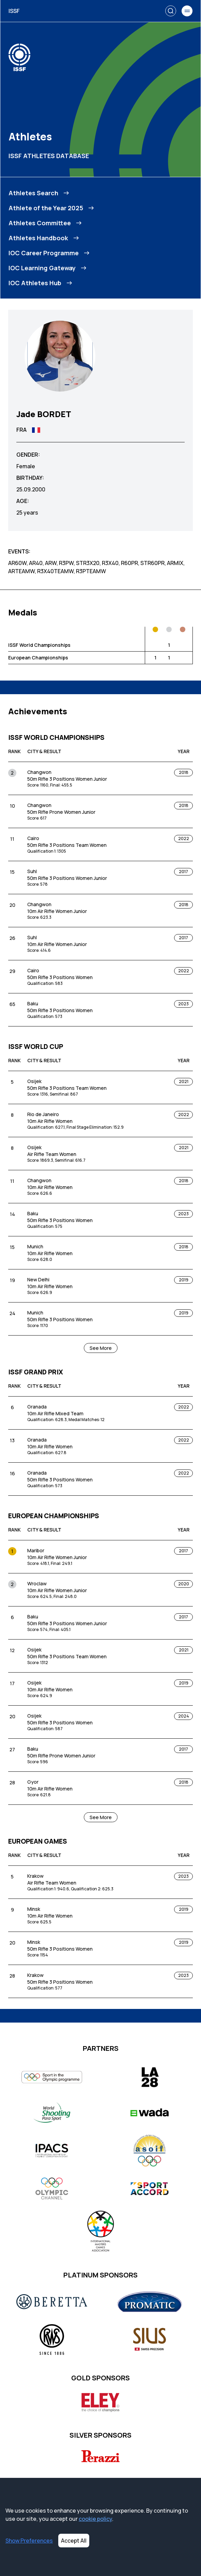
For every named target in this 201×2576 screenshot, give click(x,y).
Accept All (74, 2540)
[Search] (170, 10)
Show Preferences (29, 2540)
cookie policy (95, 2518)
